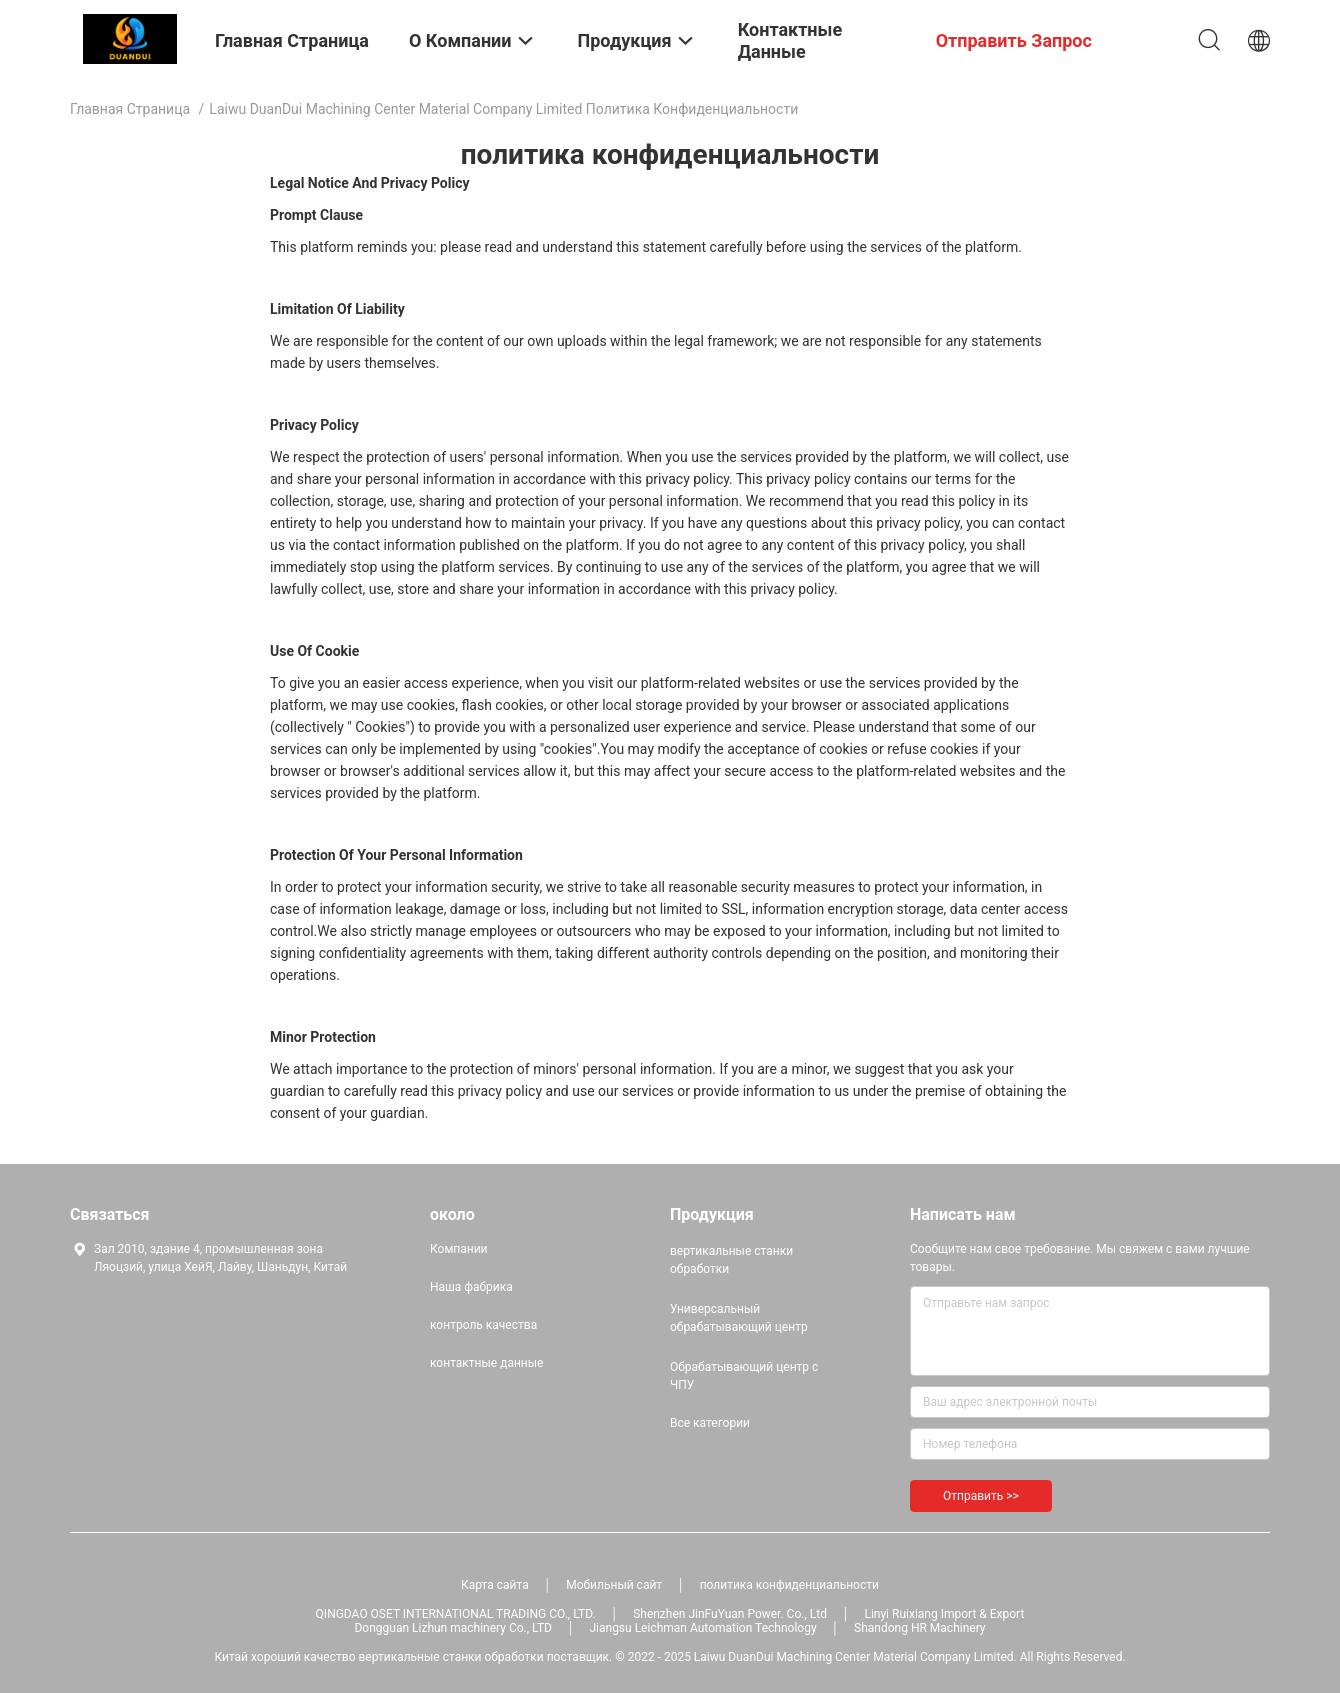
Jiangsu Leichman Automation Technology (702, 1628)
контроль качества (483, 1325)
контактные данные (486, 1363)
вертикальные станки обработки (731, 1260)
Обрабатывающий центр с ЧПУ (744, 1376)
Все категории (710, 1423)
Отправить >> (981, 1496)
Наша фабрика (471, 1287)
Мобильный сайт (614, 1585)
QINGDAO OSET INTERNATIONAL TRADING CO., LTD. (456, 1614)
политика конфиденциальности (789, 1585)
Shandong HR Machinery (919, 1628)
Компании (459, 1249)
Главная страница (130, 109)
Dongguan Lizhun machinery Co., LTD (452, 1628)
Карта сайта (495, 1585)
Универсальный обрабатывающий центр (739, 1318)
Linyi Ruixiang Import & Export (944, 1614)
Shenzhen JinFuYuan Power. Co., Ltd (730, 1614)
